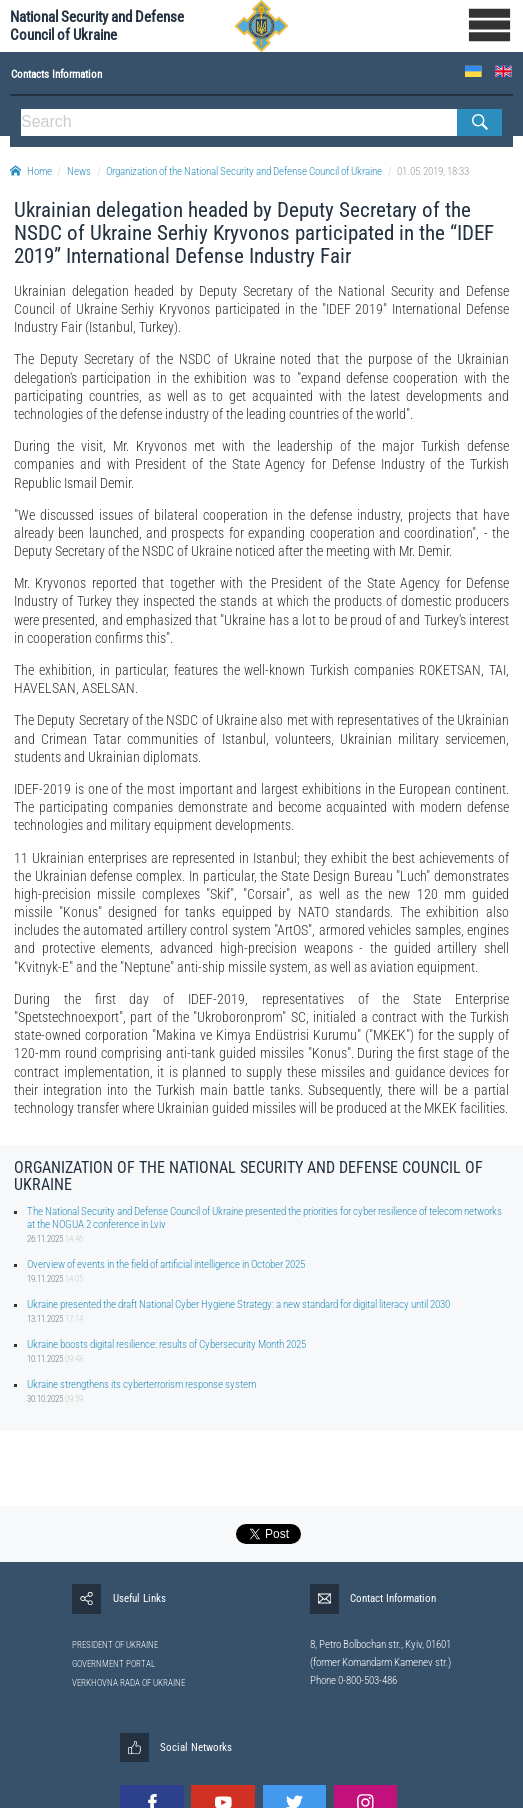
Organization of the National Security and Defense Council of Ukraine (244, 171)
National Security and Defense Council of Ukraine (97, 26)
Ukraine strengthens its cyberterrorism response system (141, 1384)
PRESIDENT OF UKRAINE (115, 1645)
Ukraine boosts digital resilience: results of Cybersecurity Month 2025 (166, 1344)
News (79, 171)
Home (31, 171)
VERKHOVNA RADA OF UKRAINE (128, 1683)
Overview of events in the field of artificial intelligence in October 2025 (166, 1264)
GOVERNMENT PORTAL (113, 1664)
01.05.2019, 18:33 (433, 171)
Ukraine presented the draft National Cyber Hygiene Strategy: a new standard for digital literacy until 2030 (238, 1304)
